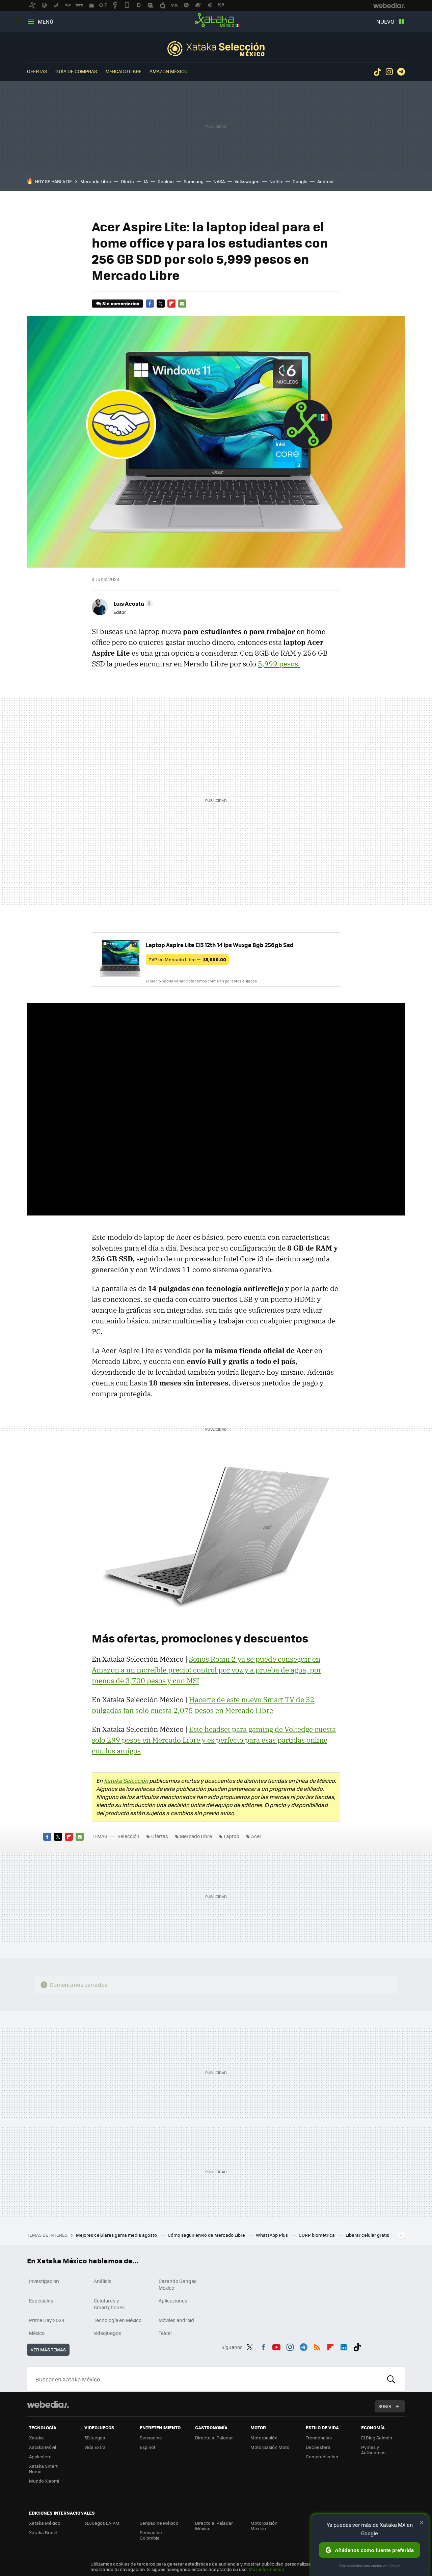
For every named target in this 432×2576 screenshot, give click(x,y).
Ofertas (37, 71)
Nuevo (385, 21)
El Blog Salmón (376, 2437)
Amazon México (169, 71)
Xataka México (216, 20)
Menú (45, 21)
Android (325, 181)
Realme (166, 181)
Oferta (127, 181)
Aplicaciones (173, 2300)
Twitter (161, 303)
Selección (216, 48)
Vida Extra (95, 2447)
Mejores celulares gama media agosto (117, 2235)
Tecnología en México (117, 2320)
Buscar (391, 2379)
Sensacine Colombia (151, 2535)
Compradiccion (322, 2456)
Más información (266, 2569)
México (37, 2332)
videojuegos (107, 2332)
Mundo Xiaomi (44, 2481)
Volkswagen (247, 181)
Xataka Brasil (43, 2532)
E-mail (182, 303)
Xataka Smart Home (43, 2468)
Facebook (150, 303)
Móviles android (176, 2320)
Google (300, 181)
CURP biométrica (317, 2235)
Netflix (276, 181)
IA (146, 181)
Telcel (165, 2332)
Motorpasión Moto (270, 2447)
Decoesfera (318, 2447)
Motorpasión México (263, 2525)
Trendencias (319, 2437)
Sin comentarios (120, 303)
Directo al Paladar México (214, 2525)
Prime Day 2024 (46, 2320)
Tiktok (377, 72)
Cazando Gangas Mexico (178, 2284)
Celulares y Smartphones (109, 2304)
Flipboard (171, 303)
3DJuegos (94, 2437)
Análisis (102, 2281)
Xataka (36, 2437)
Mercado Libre (123, 71)
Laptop (231, 1836)
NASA (219, 181)
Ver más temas (48, 2349)
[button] (132, 603)
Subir (385, 2406)
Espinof (147, 2447)
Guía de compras (76, 71)
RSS (317, 2346)
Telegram (401, 72)
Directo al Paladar (214, 2437)
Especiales (41, 2300)
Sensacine (151, 2437)
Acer (256, 1836)
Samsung (194, 181)
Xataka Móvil (42, 2447)
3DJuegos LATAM (101, 2523)
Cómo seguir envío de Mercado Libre (207, 2235)
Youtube (276, 2346)
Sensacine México (159, 2523)
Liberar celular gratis (367, 2235)
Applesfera (40, 2456)
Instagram (389, 72)
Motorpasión (263, 2437)
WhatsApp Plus (272, 2235)
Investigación (44, 2281)
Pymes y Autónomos (373, 2450)
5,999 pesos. (279, 663)
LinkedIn (343, 2346)
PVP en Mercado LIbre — (187, 959)
